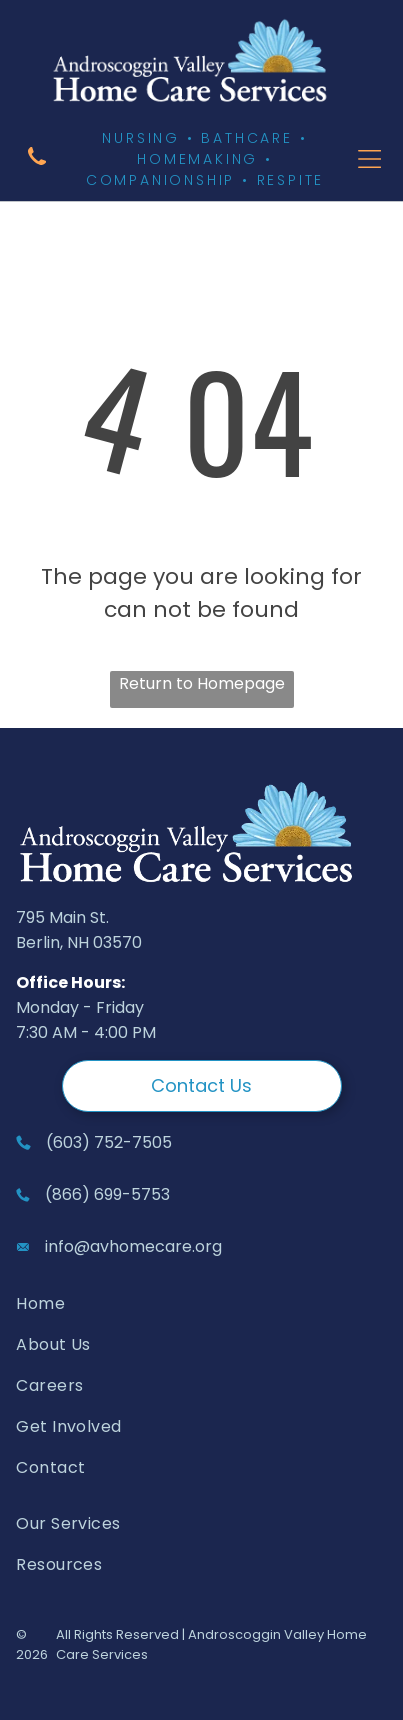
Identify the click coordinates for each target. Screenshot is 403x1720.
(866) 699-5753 (107, 1194)
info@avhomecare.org (133, 1246)
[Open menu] (369, 159)
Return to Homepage (202, 683)
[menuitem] (148, 1303)
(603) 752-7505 (109, 1142)
